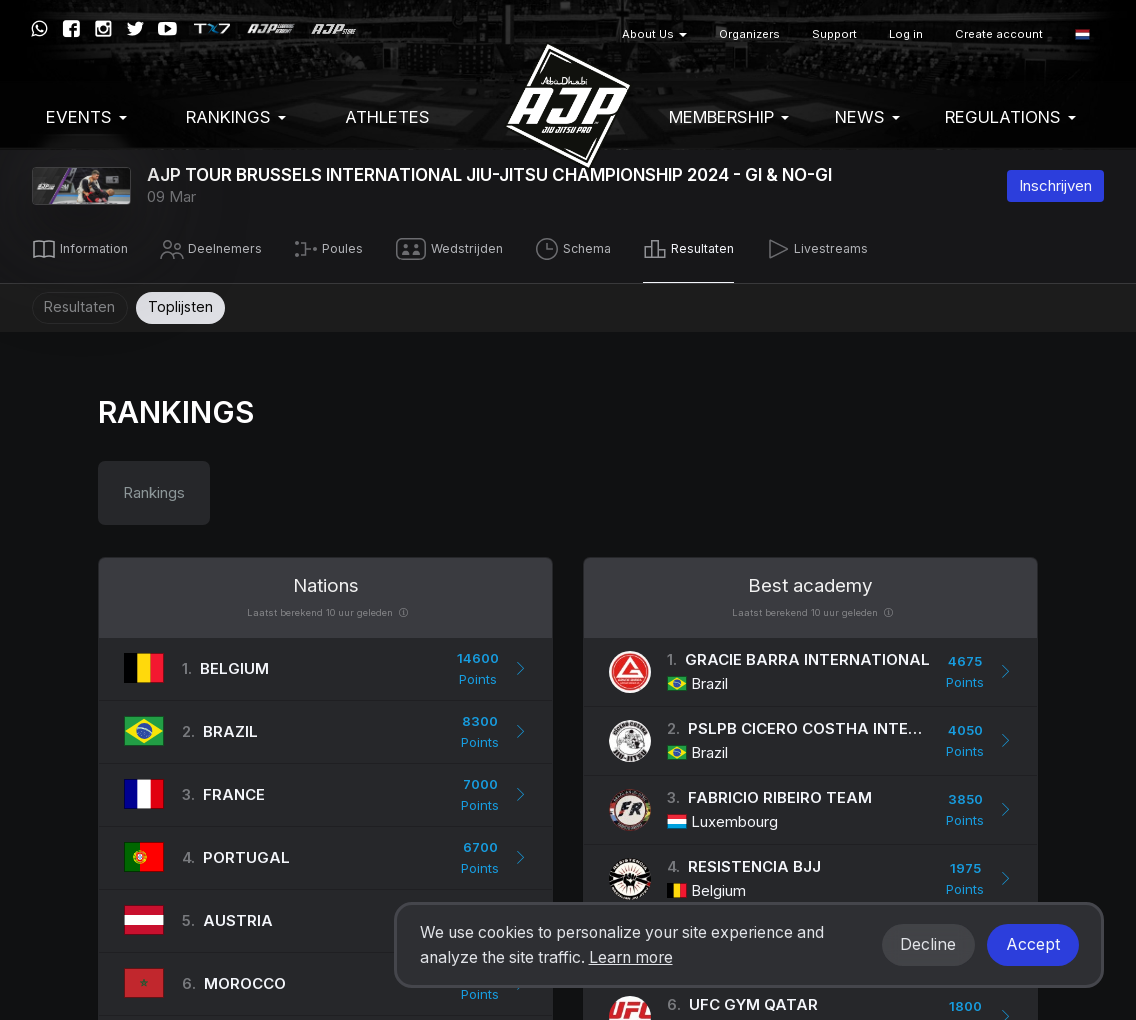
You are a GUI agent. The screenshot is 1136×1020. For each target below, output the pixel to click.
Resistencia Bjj (754, 861)
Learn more (631, 957)
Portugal (246, 852)
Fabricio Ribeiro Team (780, 792)
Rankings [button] (236, 117)
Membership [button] (729, 117)
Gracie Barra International (807, 654)
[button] (1082, 34)
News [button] (867, 117)
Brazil (230, 726)
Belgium (234, 663)
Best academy (810, 580)
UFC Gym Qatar (753, 999)
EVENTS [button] (86, 117)
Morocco (245, 978)
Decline (928, 944)
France (234, 789)
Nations (326, 580)
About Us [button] (654, 34)
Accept (1033, 944)
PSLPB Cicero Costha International (843, 723)
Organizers (749, 34)
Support (834, 34)
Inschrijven (1055, 185)
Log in (906, 34)
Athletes (387, 117)
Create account (999, 34)
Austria (238, 915)
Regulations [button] (1010, 117)
